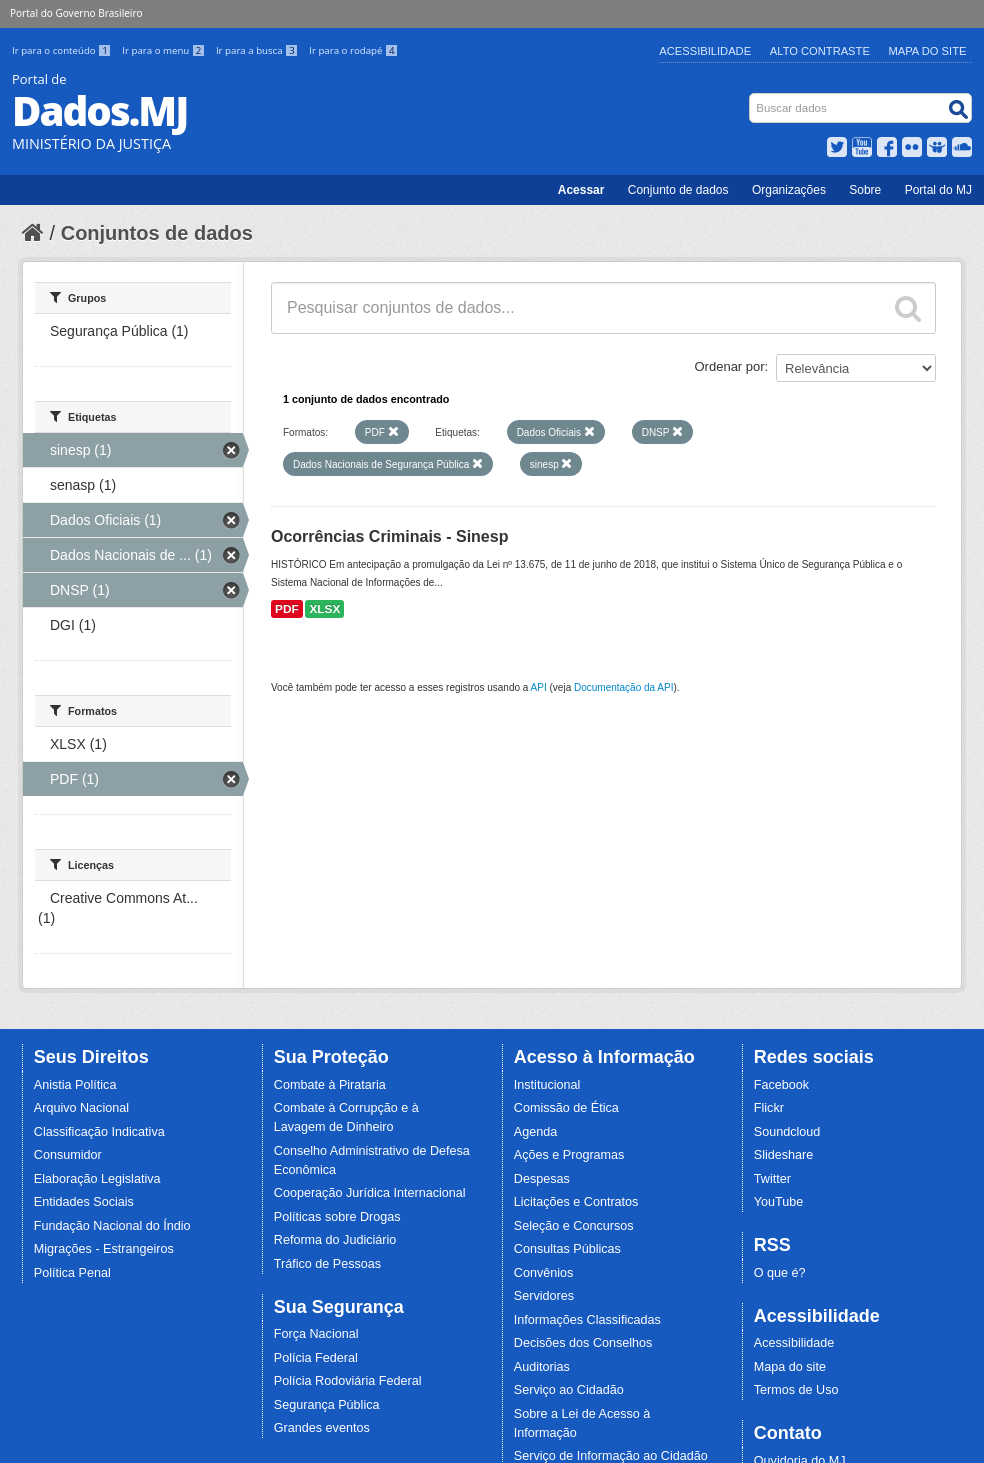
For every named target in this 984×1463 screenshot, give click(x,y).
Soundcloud (787, 1132)
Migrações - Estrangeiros (104, 1249)
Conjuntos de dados (157, 233)
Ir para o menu (165, 50)
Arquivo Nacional (81, 1108)
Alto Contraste (820, 51)
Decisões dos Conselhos (583, 1343)
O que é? (780, 1273)
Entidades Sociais (84, 1202)
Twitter (772, 1179)
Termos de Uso (796, 1390)
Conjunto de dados (678, 190)
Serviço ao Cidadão (569, 1390)
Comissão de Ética (566, 1108)
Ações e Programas (569, 1155)
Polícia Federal (316, 1358)
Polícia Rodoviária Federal (348, 1381)
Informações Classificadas (587, 1320)
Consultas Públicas (567, 1249)
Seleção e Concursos (574, 1226)
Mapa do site (790, 1367)
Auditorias (542, 1367)
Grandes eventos (322, 1428)
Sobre (865, 190)
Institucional (547, 1085)
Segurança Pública (327, 1405)
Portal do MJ (938, 190)
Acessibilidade (705, 51)
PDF (287, 609)
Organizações (789, 190)
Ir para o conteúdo (63, 50)
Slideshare (784, 1155)
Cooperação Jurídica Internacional (370, 1193)
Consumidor (68, 1155)
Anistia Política (75, 1085)
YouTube (779, 1202)
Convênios (544, 1273)
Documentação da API (624, 687)
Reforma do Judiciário (335, 1240)
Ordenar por (730, 366)
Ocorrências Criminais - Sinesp (389, 536)
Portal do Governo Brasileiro (76, 13)
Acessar (581, 190)
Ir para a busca (258, 50)
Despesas (542, 1179)
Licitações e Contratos (576, 1202)
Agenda (535, 1132)
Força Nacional (316, 1334)
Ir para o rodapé (353, 50)
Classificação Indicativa (99, 1132)
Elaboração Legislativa (97, 1179)
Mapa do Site (928, 51)
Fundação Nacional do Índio (112, 1226)
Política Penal (72, 1273)
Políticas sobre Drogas (337, 1217)
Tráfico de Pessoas (327, 1264)
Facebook (781, 1085)
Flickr (769, 1108)
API (539, 687)
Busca (751, 97)
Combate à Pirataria (330, 1085)
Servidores (544, 1296)
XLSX (324, 609)
